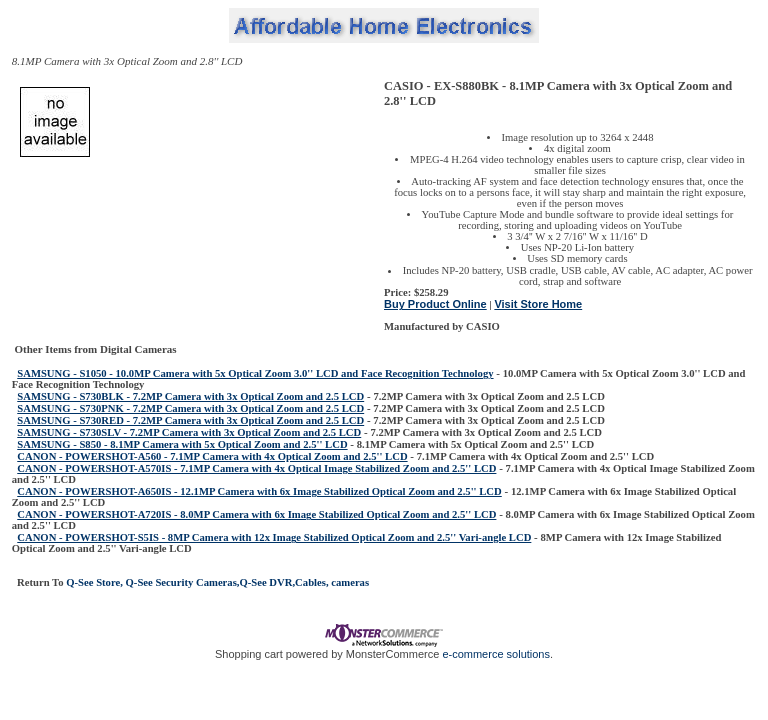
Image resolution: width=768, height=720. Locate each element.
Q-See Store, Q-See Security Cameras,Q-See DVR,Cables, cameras (217, 582)
